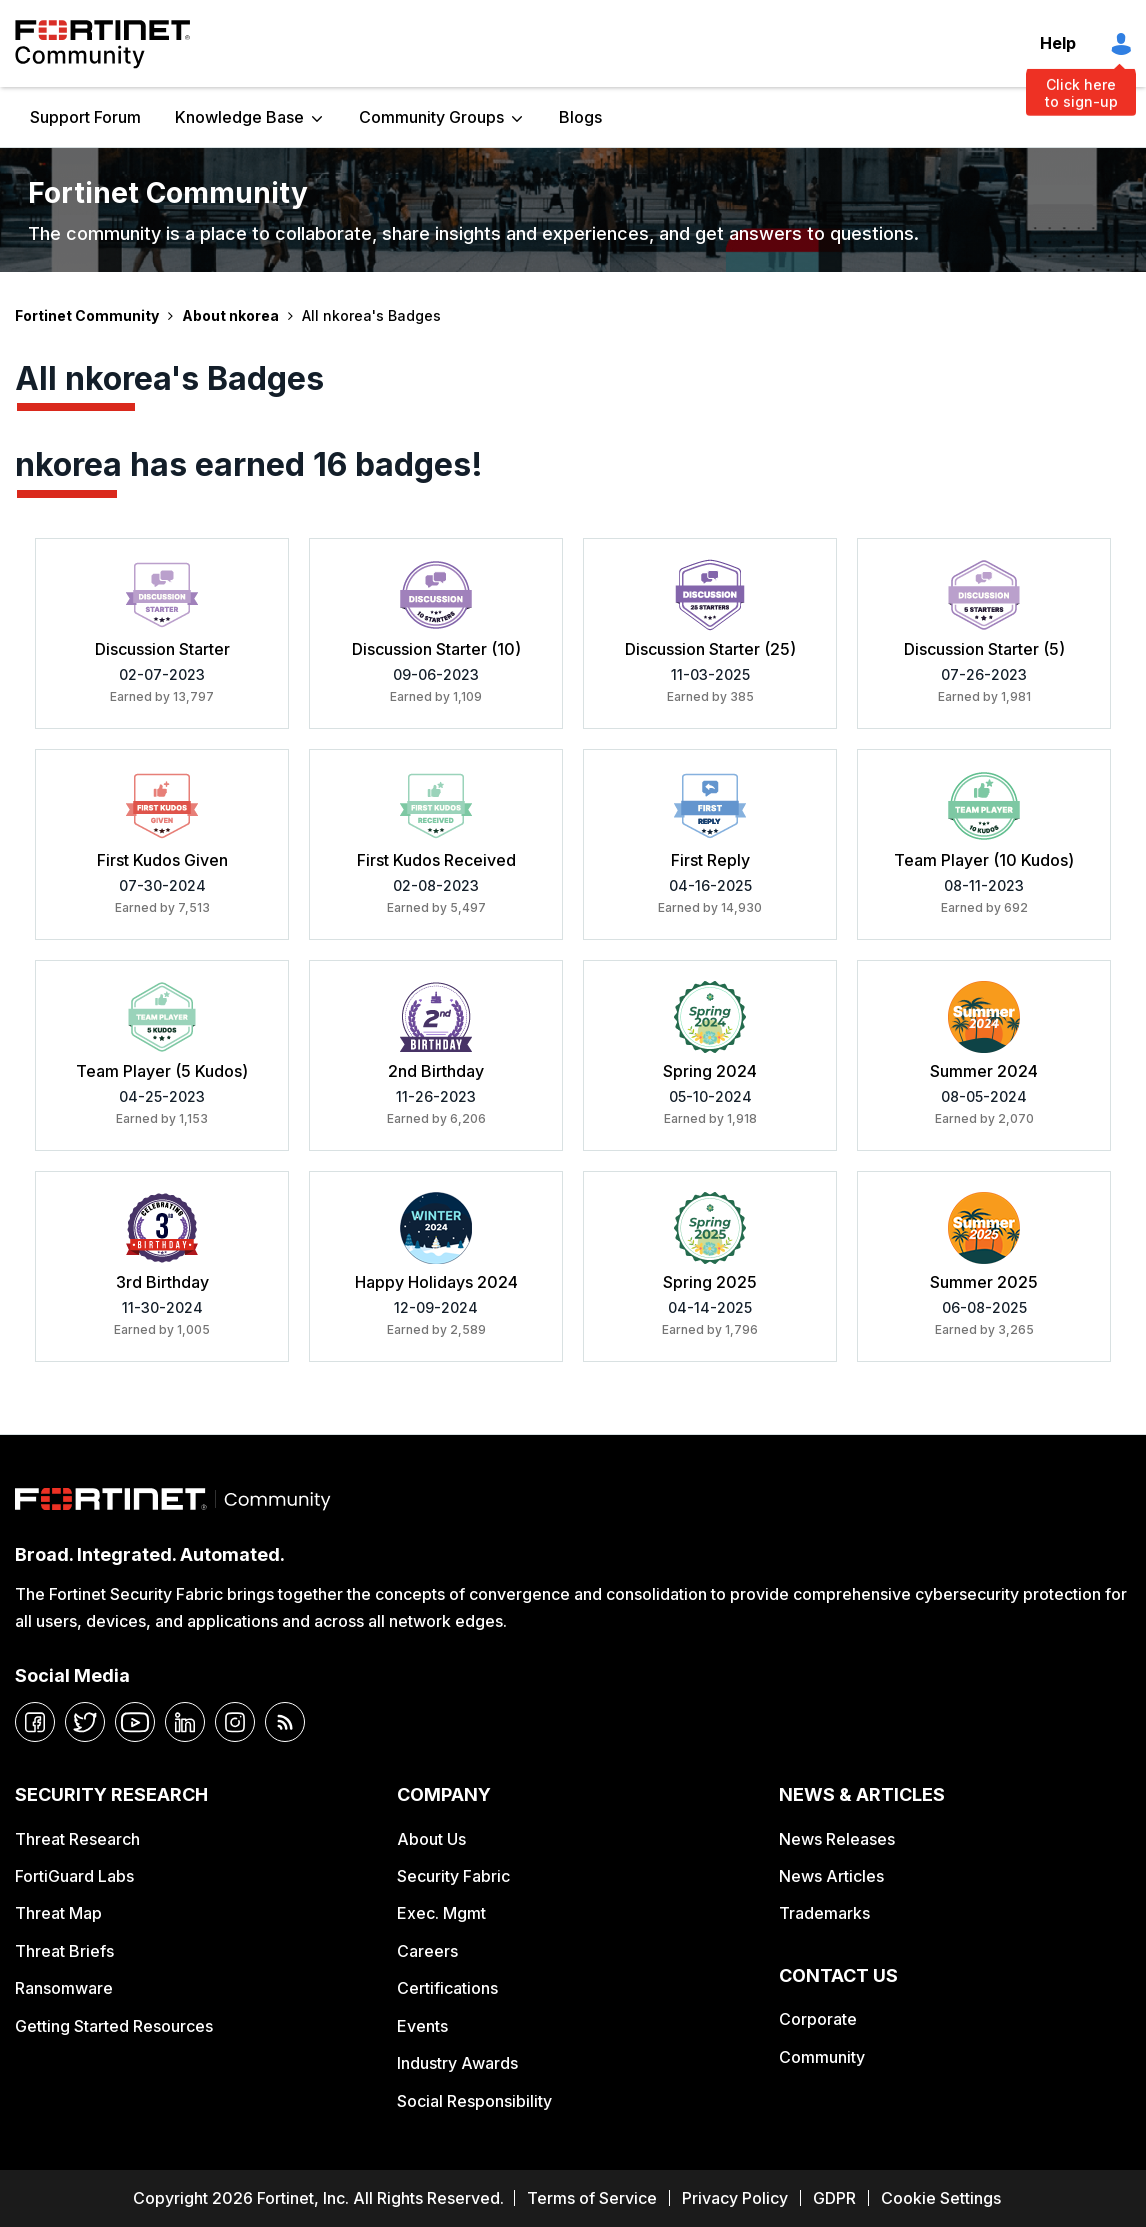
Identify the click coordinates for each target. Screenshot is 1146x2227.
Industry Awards (457, 2063)
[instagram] (235, 1722)
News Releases (837, 1839)
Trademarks (824, 1913)
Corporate (818, 2019)
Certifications (447, 1988)
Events (422, 2026)
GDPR (834, 2198)
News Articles (831, 1876)
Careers (427, 1951)
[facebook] (35, 1722)
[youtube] (135, 1722)
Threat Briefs (64, 1951)
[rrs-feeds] (285, 1722)
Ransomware (64, 1988)
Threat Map (58, 1913)
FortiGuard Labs (74, 1876)
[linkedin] (185, 1722)
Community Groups (431, 117)
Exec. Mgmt (441, 1913)
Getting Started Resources (114, 2026)
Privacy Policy (735, 2198)
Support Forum (85, 117)
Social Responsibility (474, 2101)
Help (1058, 43)
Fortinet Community (102, 44)
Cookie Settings (941, 2198)
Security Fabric (453, 1876)
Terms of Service (592, 2198)
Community (822, 2057)
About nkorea (230, 315)
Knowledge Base (239, 117)
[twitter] (85, 1722)
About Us (431, 1839)
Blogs (580, 117)
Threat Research (77, 1839)
